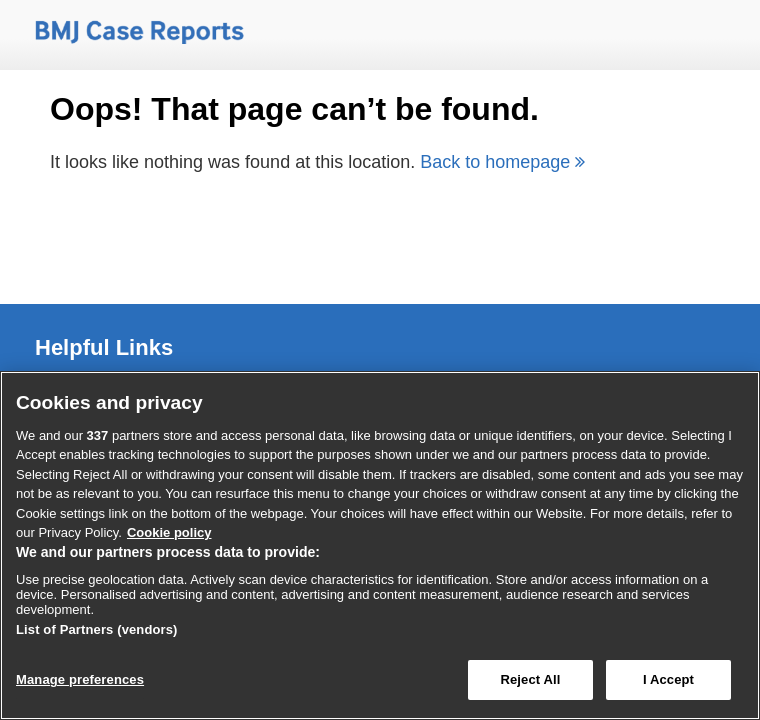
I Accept (668, 679)
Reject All (530, 679)
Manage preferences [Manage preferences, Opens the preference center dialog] (80, 679)
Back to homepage (502, 162)
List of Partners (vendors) (97, 629)
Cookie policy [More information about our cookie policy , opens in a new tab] (169, 532)
